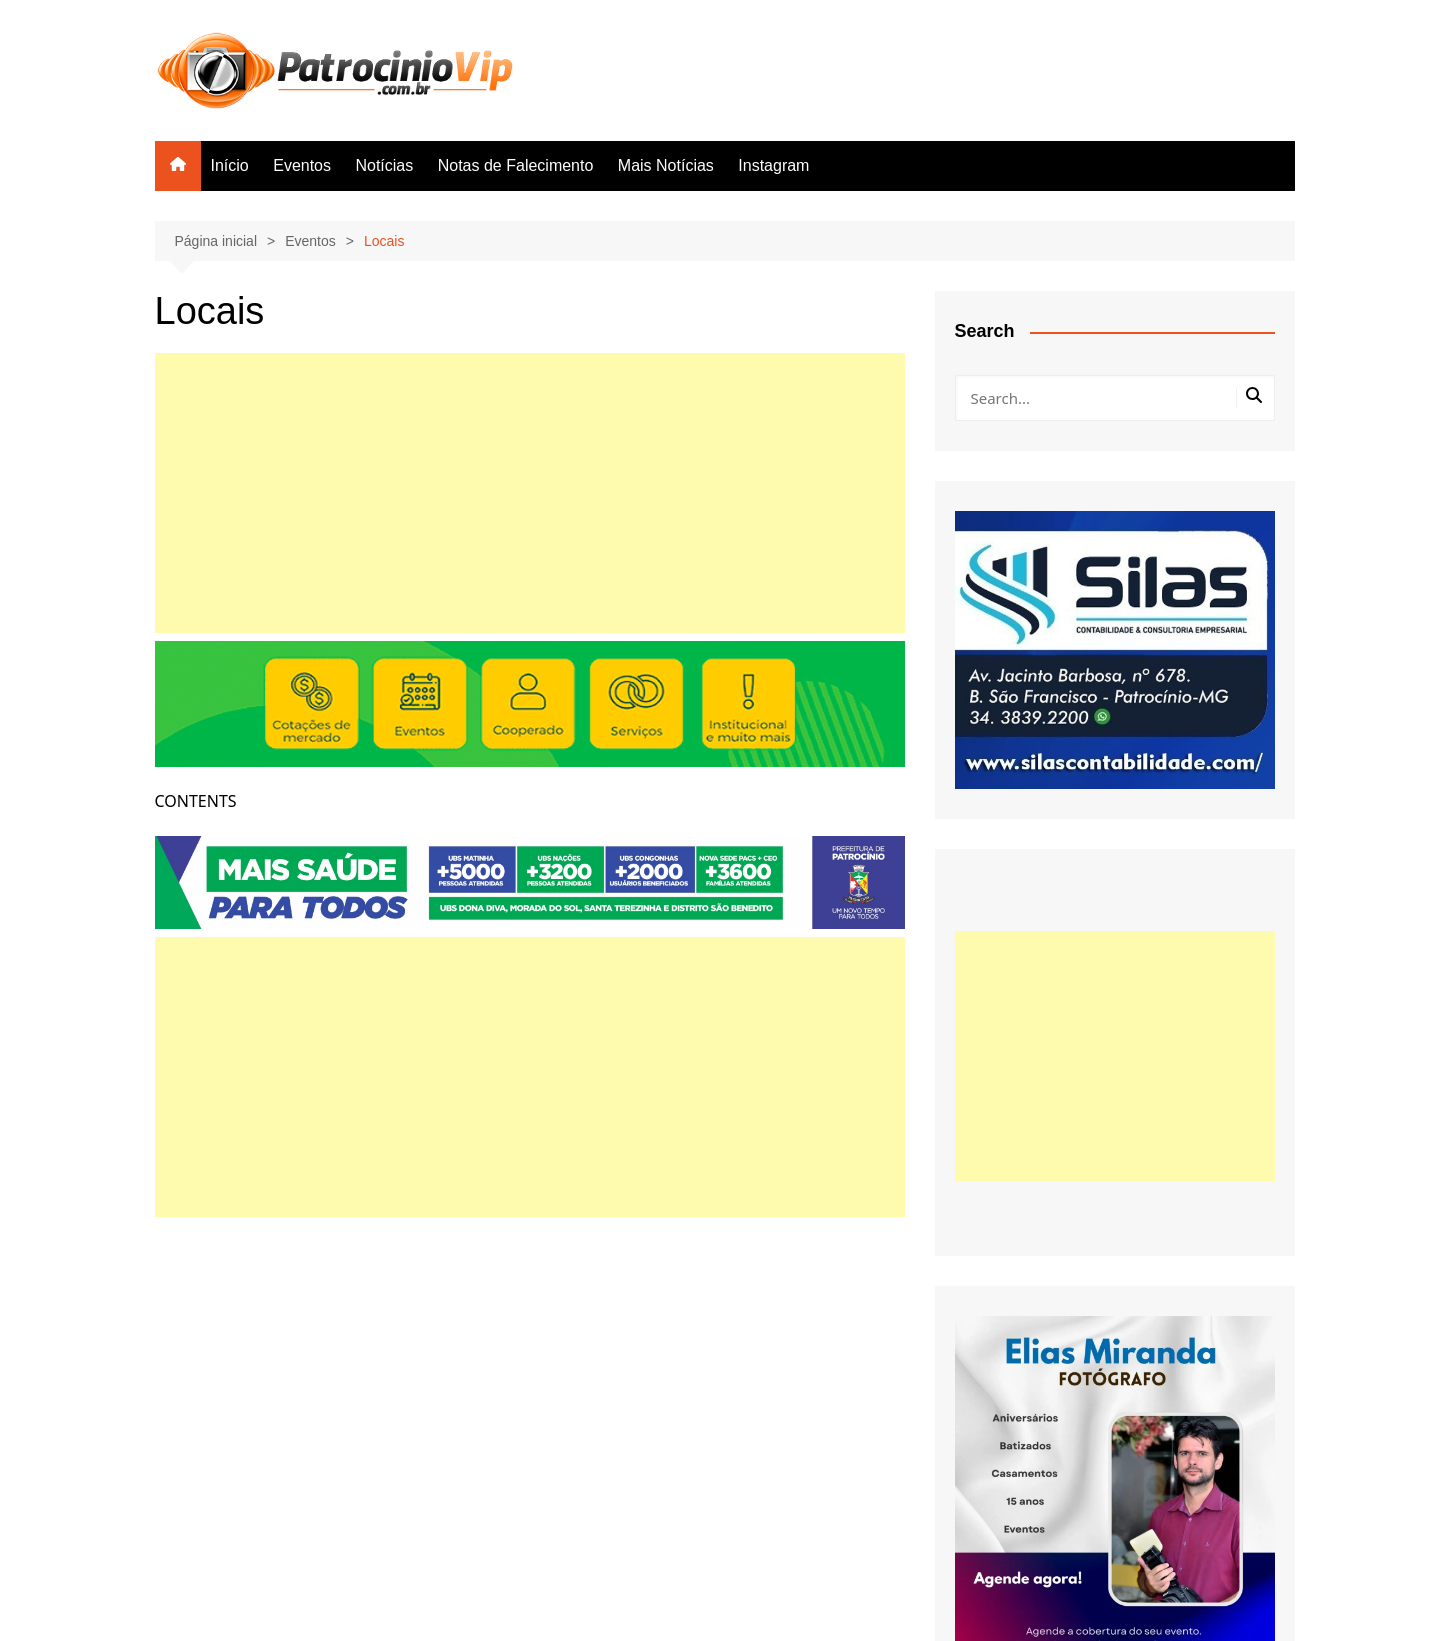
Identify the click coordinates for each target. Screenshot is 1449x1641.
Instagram (773, 165)
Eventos (302, 165)
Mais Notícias (666, 165)
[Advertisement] (530, 493)
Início (230, 165)
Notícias (384, 165)
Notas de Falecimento (516, 165)
